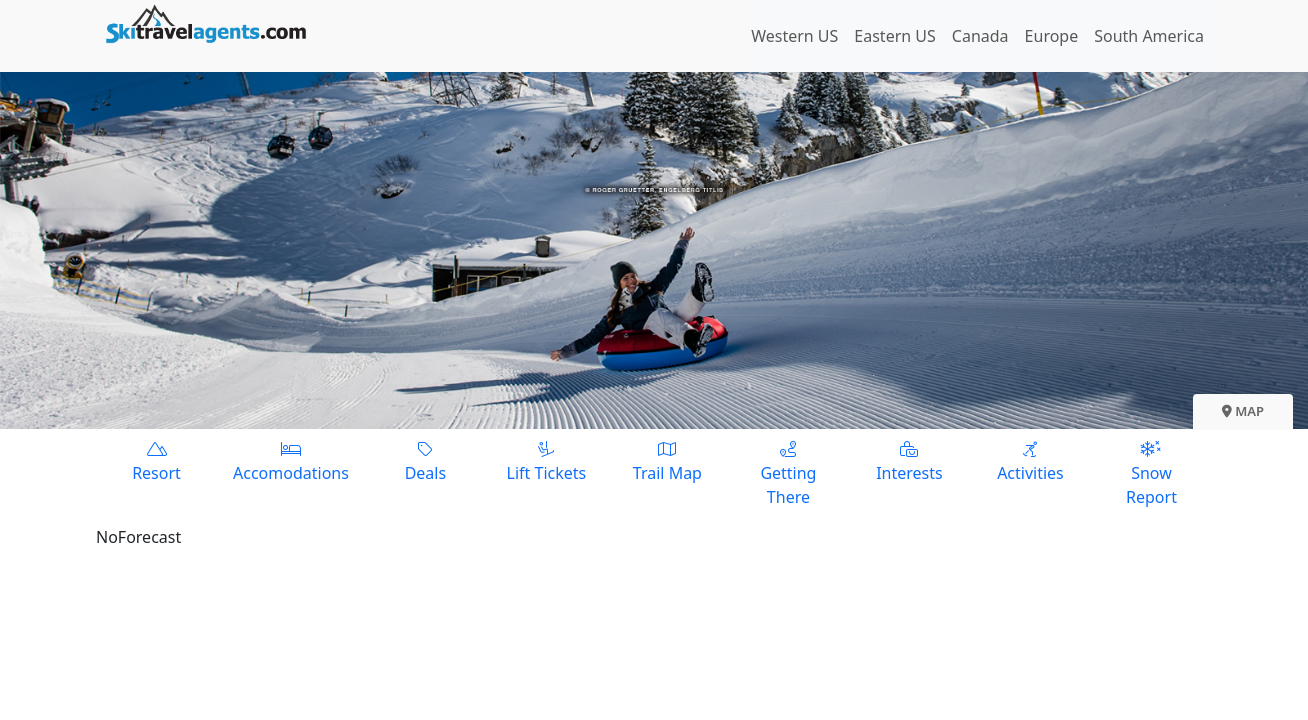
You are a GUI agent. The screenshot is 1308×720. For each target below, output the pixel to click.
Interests (909, 460)
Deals (425, 460)
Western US (794, 36)
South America (1149, 36)
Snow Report (1151, 472)
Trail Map (667, 460)
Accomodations (291, 460)
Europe (1052, 36)
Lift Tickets (546, 460)
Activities (1030, 460)
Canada (980, 36)
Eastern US (894, 36)
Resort (156, 460)
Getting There (788, 472)
